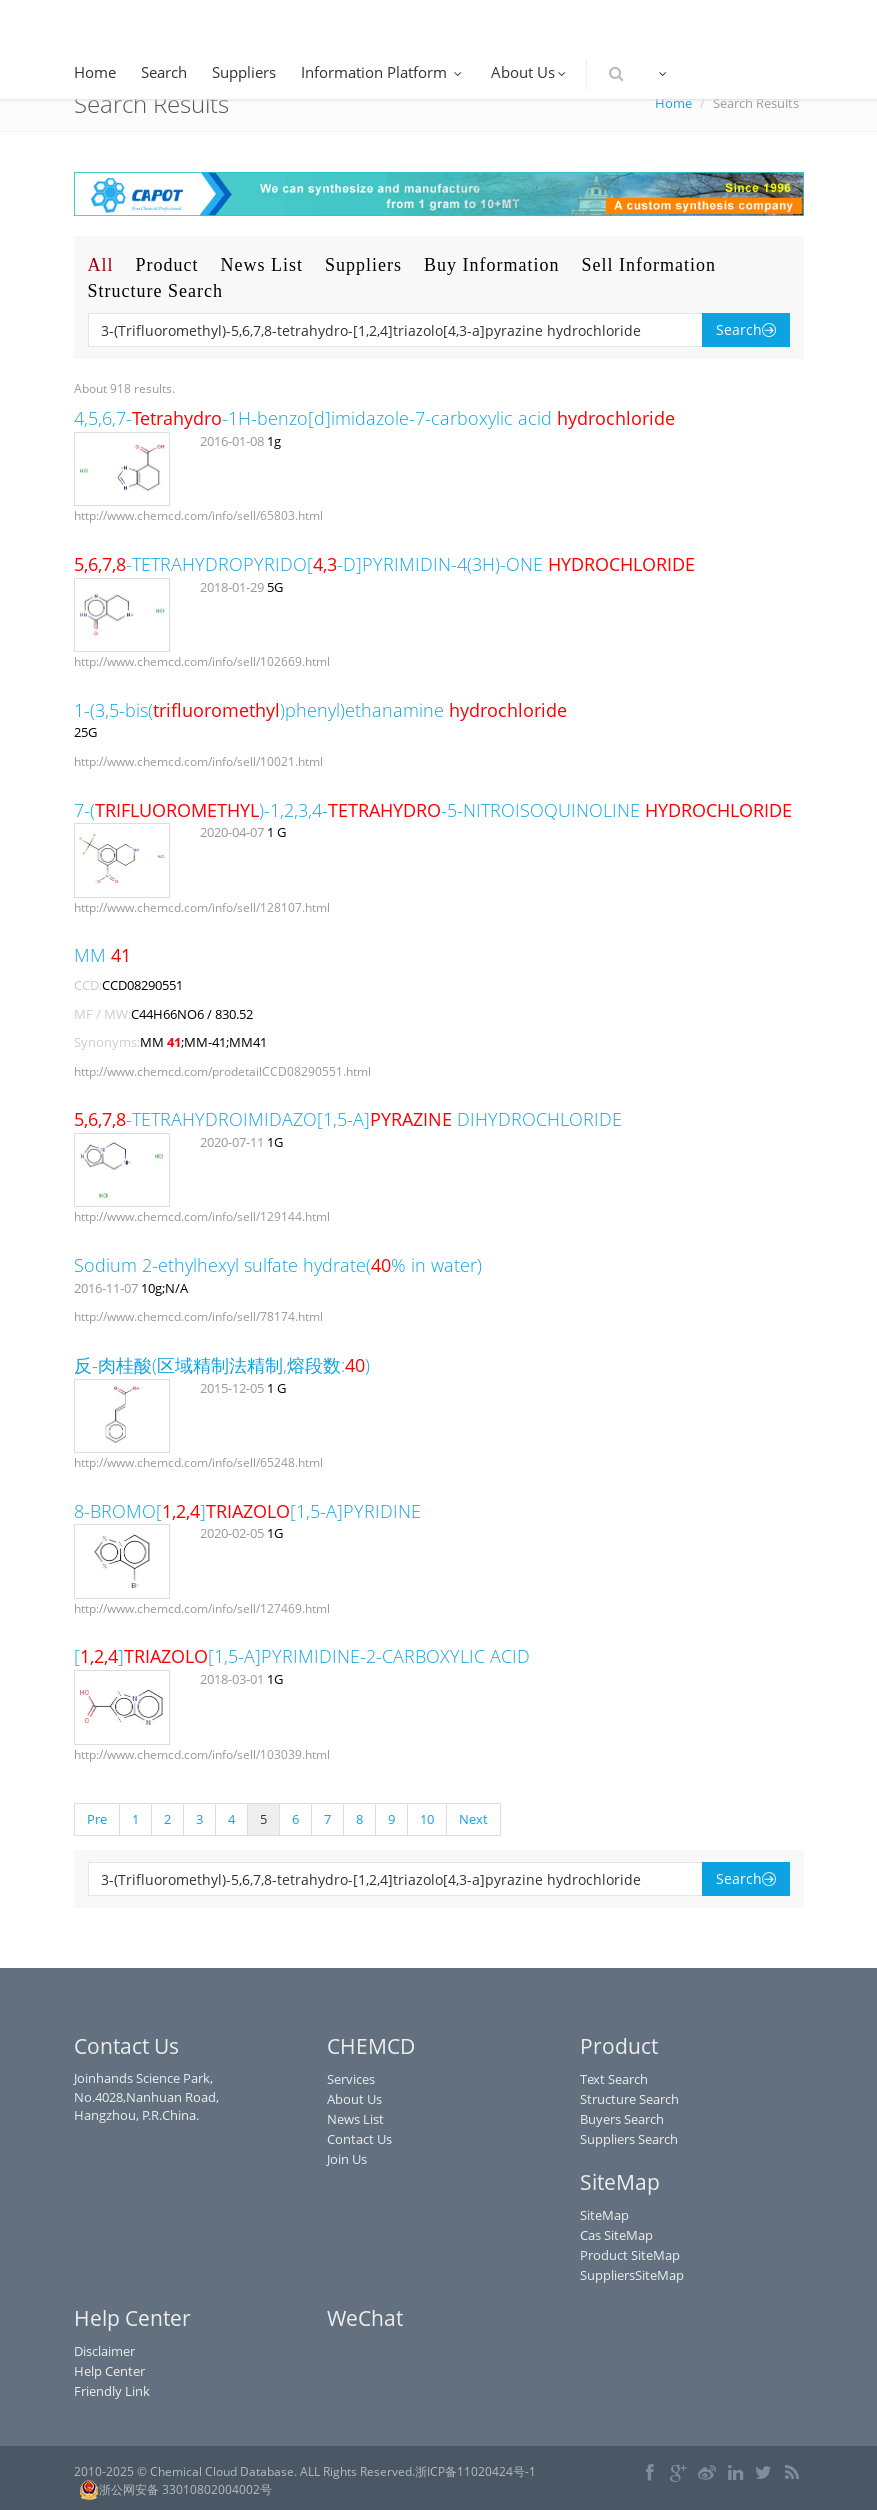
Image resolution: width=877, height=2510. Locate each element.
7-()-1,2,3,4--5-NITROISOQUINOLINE (433, 810)
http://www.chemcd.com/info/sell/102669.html (202, 661)
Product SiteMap (630, 2255)
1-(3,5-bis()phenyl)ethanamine (320, 710)
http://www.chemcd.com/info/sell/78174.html (198, 1316)
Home (95, 72)
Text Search (614, 2079)
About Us (530, 72)
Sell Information (649, 265)
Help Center (109, 2371)
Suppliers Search (629, 2139)
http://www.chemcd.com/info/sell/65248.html (198, 1462)
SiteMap (604, 2215)
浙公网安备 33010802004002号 (175, 2490)
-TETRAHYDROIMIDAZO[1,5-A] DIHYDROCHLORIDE (348, 1119)
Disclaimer (104, 2351)
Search (164, 72)
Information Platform (383, 72)
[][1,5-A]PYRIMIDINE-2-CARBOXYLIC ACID (302, 1656)
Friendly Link (112, 2391)
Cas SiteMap (616, 2235)
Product (167, 265)
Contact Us (359, 2139)
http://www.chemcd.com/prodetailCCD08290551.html (222, 1071)
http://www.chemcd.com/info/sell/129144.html (202, 1216)
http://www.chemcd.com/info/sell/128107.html (202, 907)
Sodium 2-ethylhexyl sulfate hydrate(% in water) (278, 1265)
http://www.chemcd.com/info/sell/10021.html (198, 761)
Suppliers (244, 72)
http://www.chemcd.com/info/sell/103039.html (202, 1754)
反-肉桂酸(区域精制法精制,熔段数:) (222, 1365)
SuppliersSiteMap (632, 2275)
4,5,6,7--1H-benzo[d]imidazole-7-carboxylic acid (374, 418)
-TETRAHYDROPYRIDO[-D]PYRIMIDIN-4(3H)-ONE (384, 564)
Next (473, 1819)
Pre (97, 1819)
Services (351, 2079)
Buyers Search (622, 2119)
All (101, 265)
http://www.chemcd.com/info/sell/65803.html (198, 515)
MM (102, 955)
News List (262, 265)
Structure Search (155, 291)
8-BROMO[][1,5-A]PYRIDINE (247, 1511)
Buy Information (491, 265)
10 (427, 1819)
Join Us (347, 2159)
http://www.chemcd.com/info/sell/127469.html (202, 1608)
